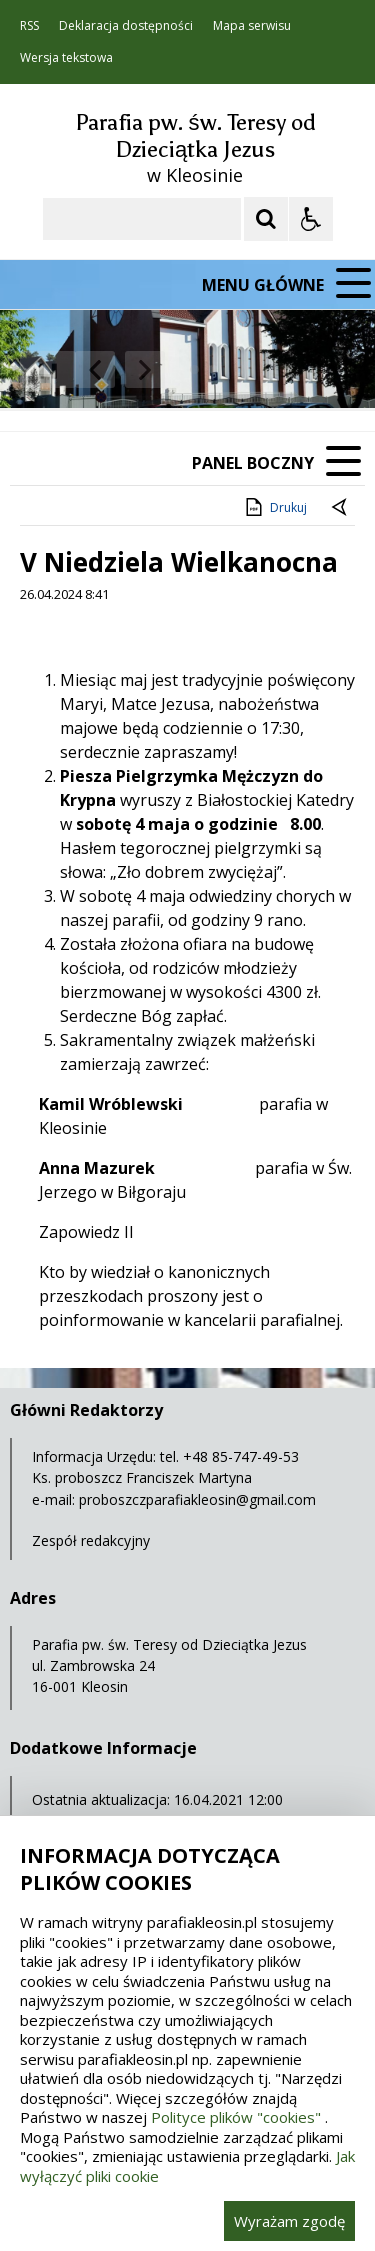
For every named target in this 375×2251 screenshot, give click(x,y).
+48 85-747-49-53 (241, 1456)
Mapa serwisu (252, 26)
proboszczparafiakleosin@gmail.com (197, 1499)
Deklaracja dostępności (126, 26)
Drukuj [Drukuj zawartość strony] (274, 507)
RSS (29, 26)
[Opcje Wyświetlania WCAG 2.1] (311, 219)
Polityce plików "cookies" (236, 2117)
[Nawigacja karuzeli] (120, 370)
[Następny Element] (145, 370)
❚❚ (40, 369)
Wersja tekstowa (66, 58)
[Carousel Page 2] (213, 369)
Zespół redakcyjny (91, 1540)
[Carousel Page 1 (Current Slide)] (194, 369)
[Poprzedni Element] (95, 370)
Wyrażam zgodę (289, 2221)
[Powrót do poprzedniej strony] (341, 508)
